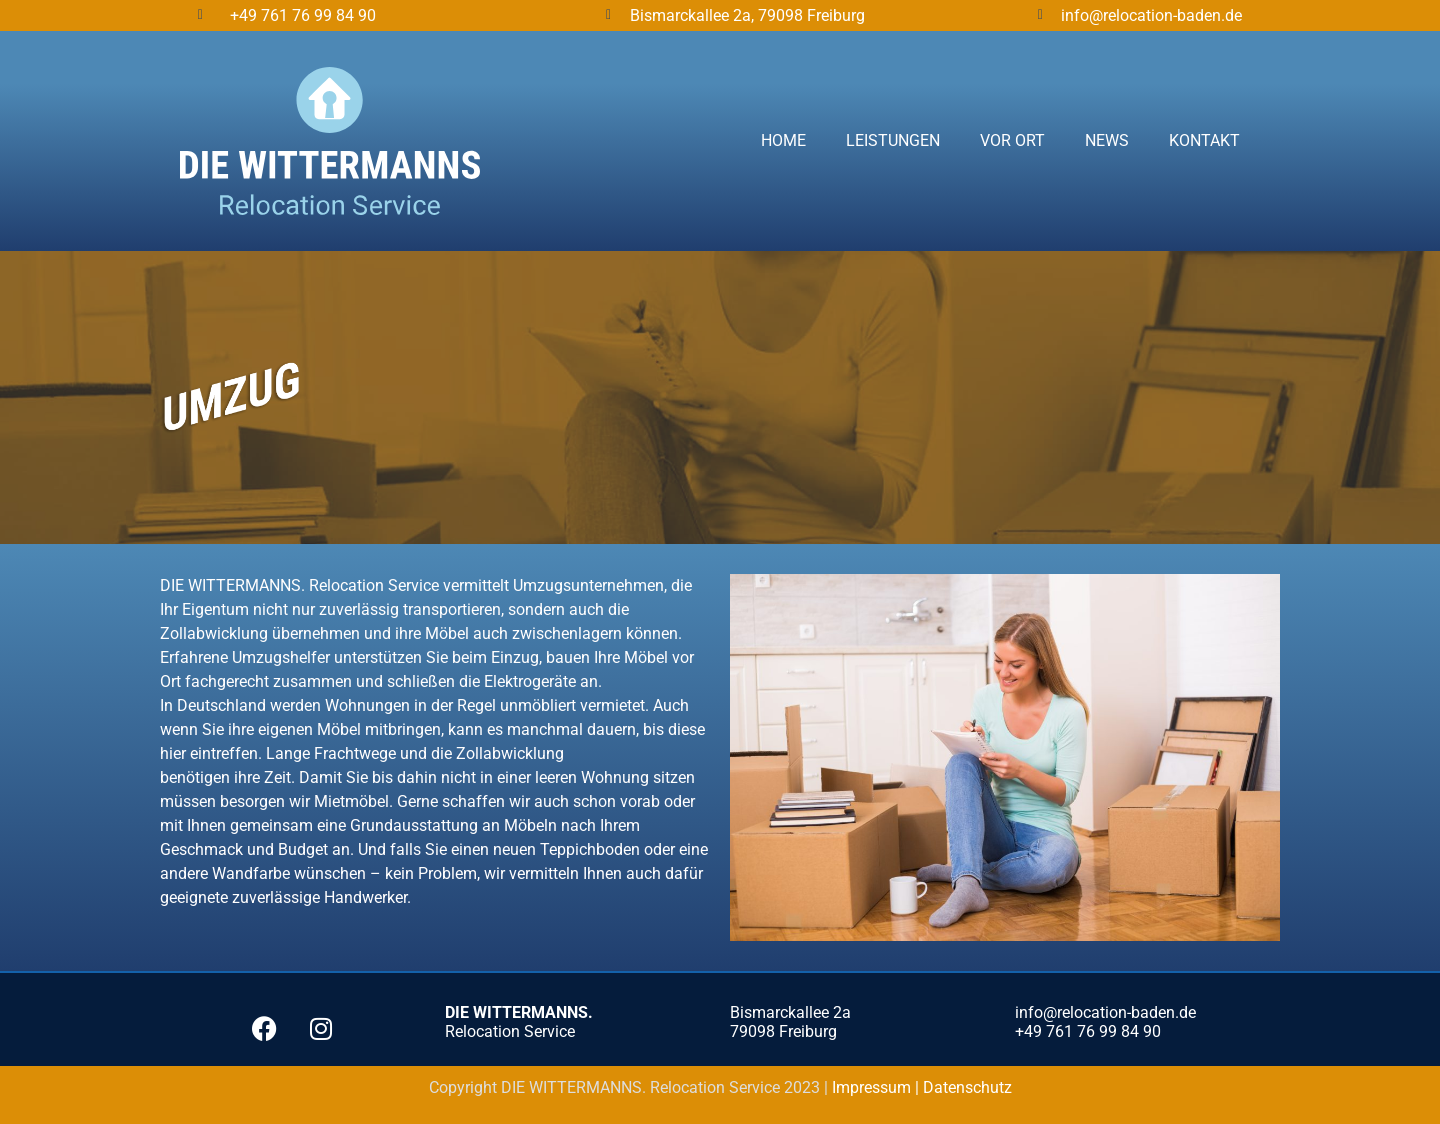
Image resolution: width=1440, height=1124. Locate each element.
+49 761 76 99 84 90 (303, 15)
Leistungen (893, 140)
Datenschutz (967, 1087)
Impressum (873, 1087)
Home (783, 140)
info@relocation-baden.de (1151, 15)
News (1107, 140)
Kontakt (1204, 140)
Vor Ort (1012, 140)
